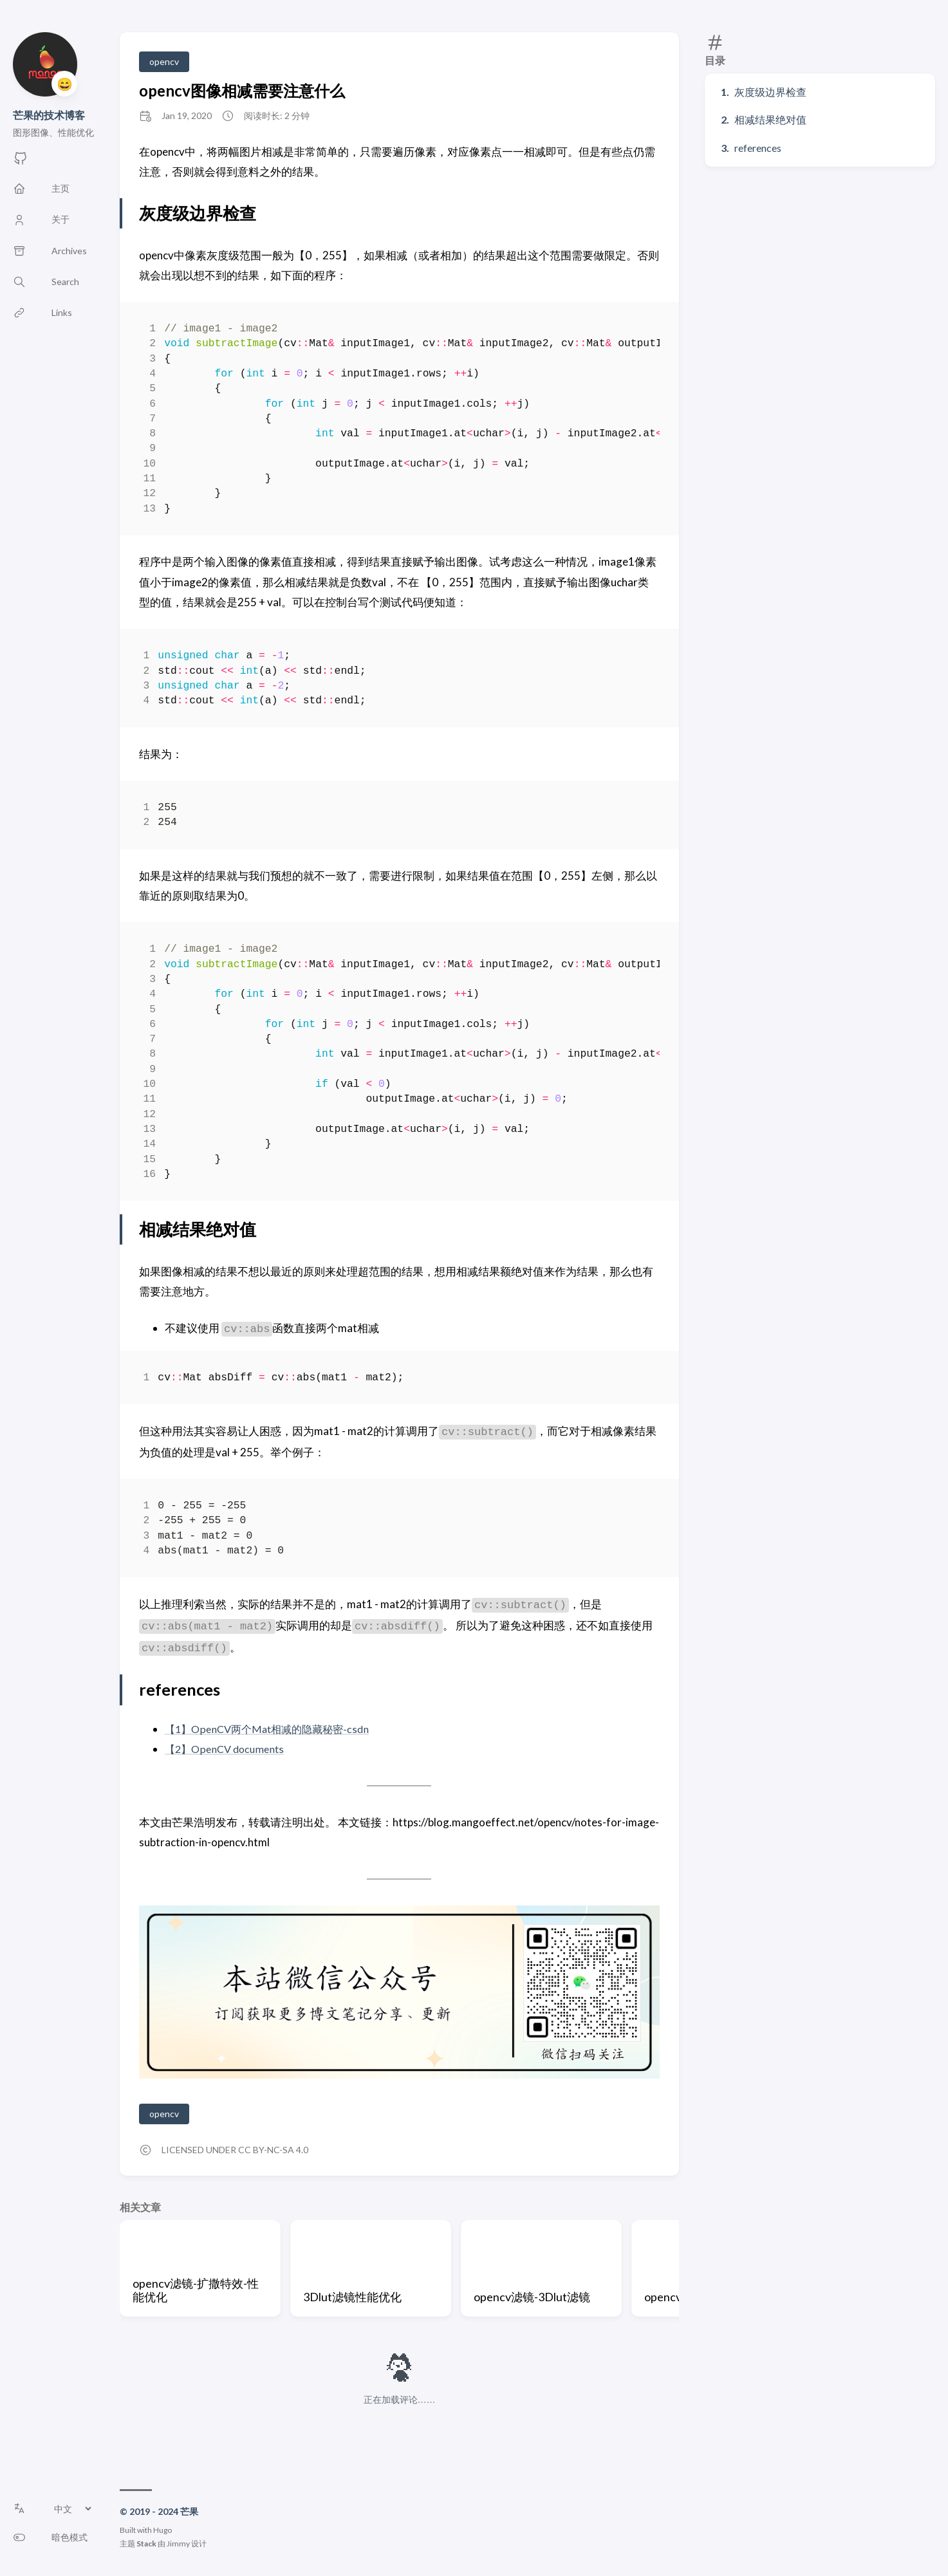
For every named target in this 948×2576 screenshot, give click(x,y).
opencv (164, 61)
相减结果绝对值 (770, 119)
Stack (146, 2543)
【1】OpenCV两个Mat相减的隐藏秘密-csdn (272, 1729)
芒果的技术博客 (49, 115)
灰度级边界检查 (770, 92)
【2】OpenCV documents (228, 1749)
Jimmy (178, 2543)
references (757, 148)
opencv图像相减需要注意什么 (242, 90)
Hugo (162, 2530)
